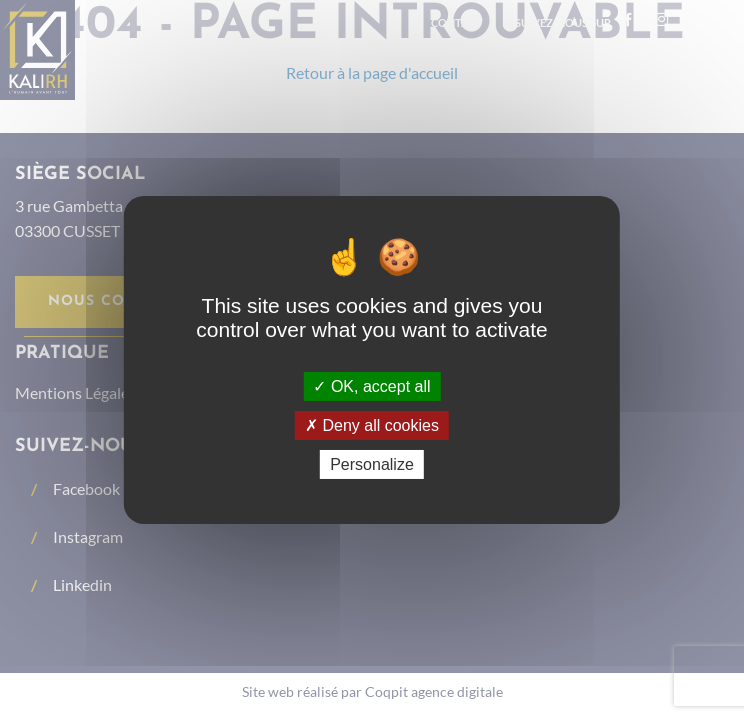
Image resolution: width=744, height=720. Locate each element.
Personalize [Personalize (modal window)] (372, 464)
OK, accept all (371, 385)
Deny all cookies (372, 425)
